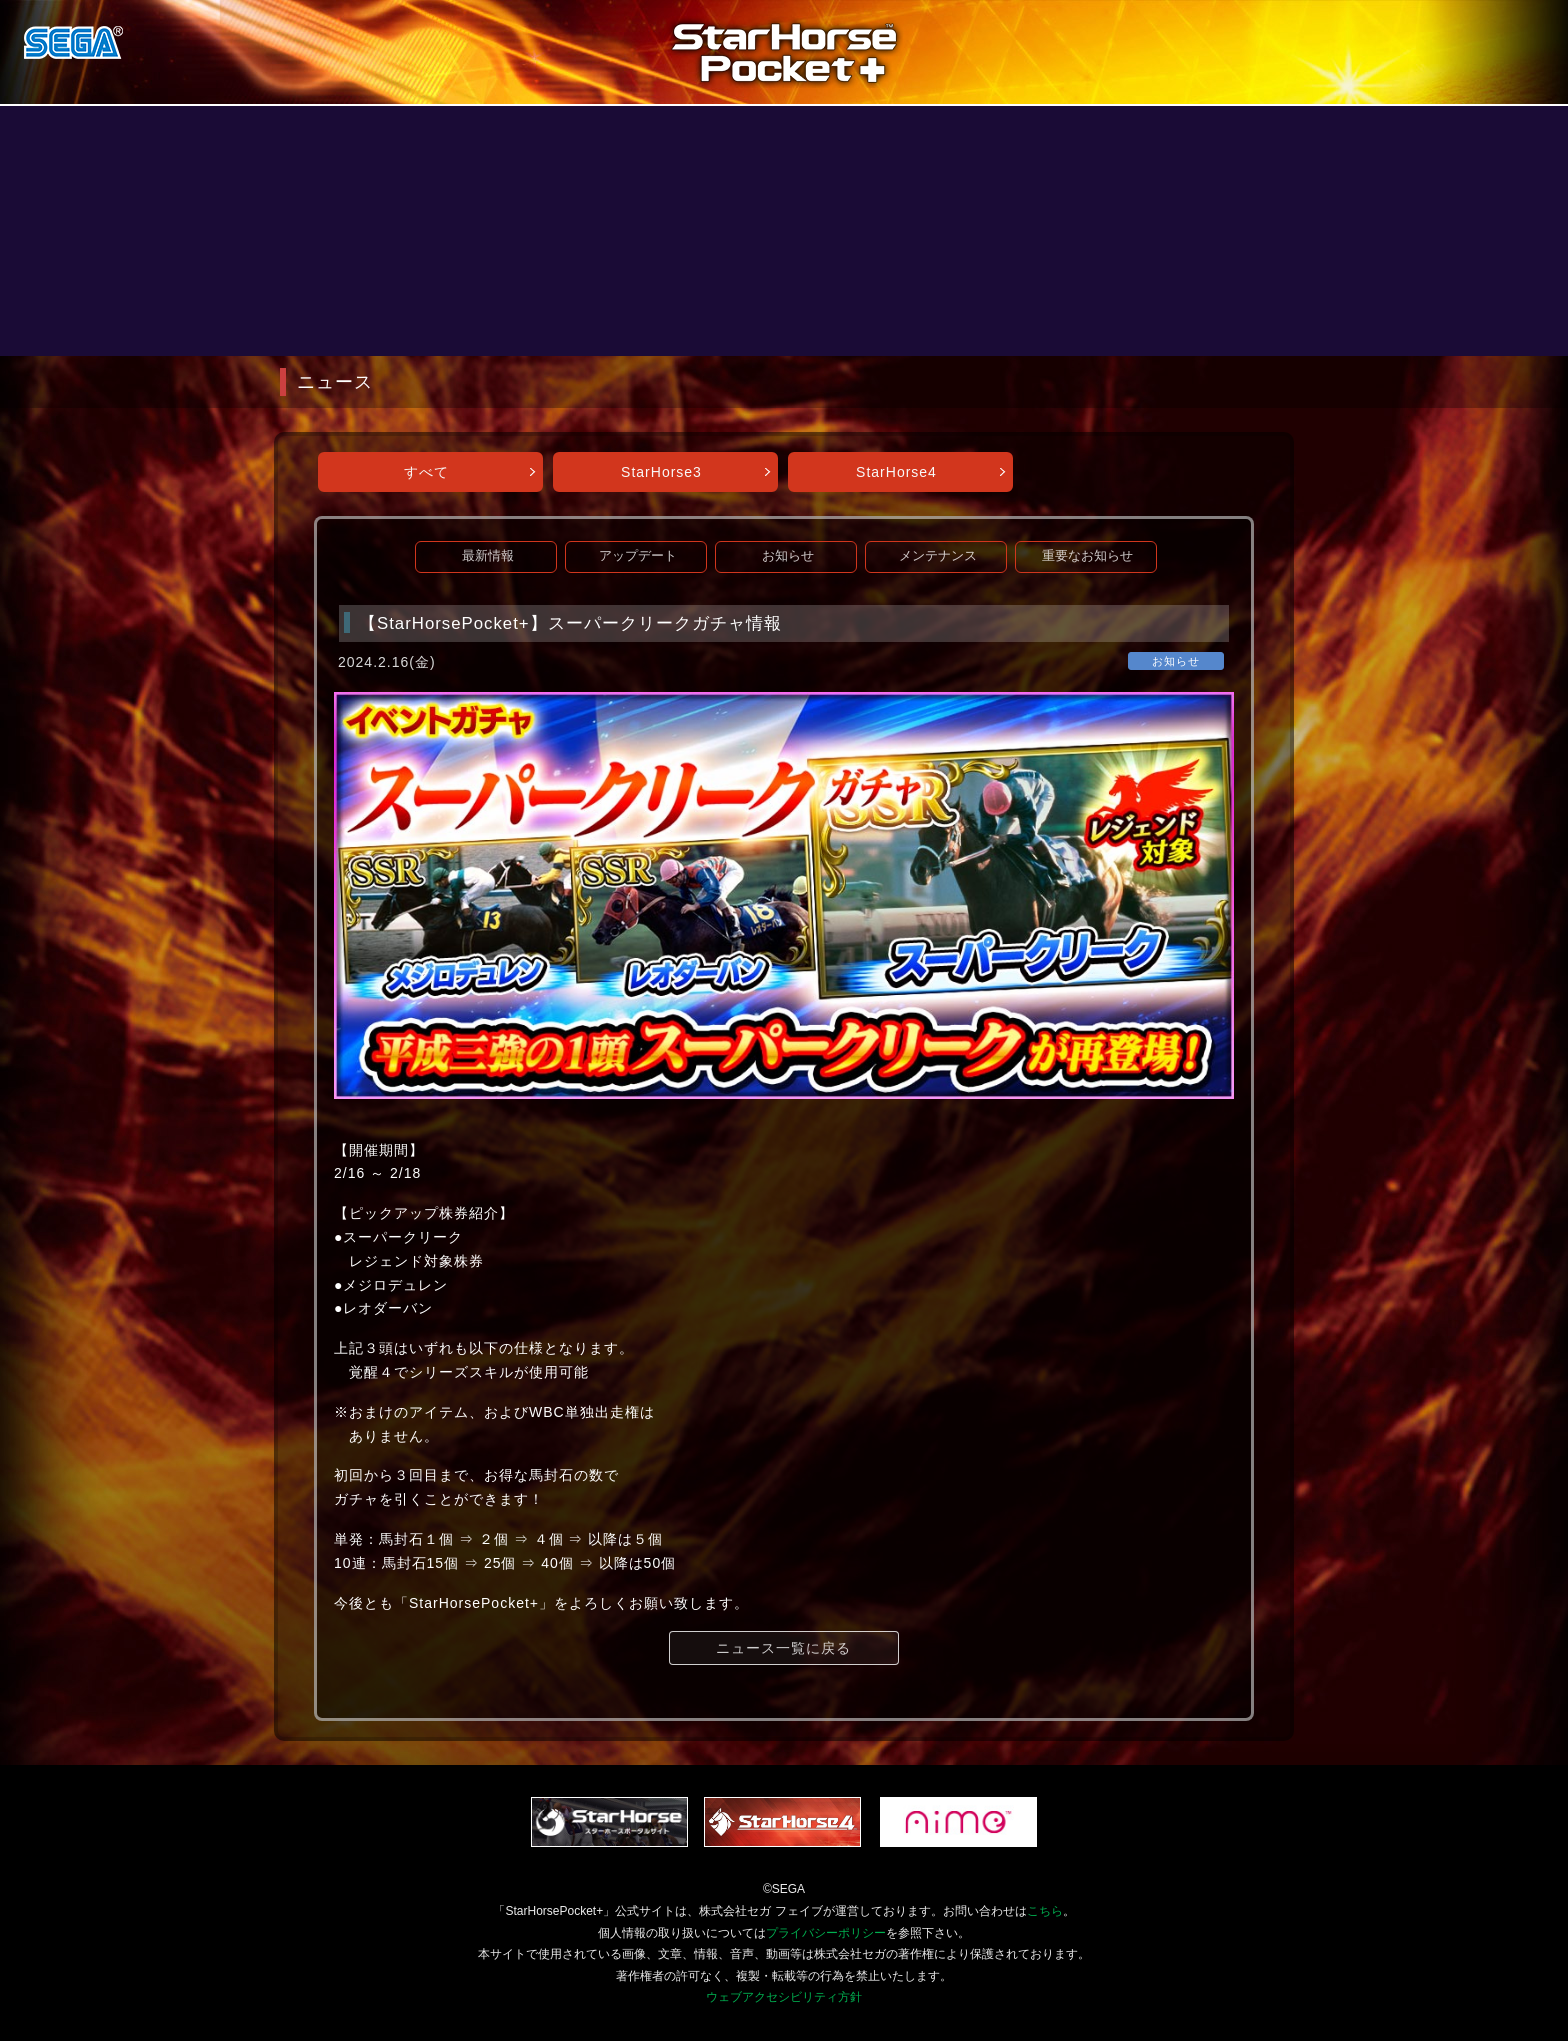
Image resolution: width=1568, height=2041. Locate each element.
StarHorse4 (896, 472)
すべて (426, 472)
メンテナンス (938, 556)
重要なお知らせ (1087, 556)
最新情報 (488, 556)
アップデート (638, 556)
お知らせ (788, 556)
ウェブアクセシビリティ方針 (784, 1997)
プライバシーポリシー (826, 1933)
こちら (1045, 1911)
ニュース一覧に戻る (783, 1648)
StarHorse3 (661, 472)
